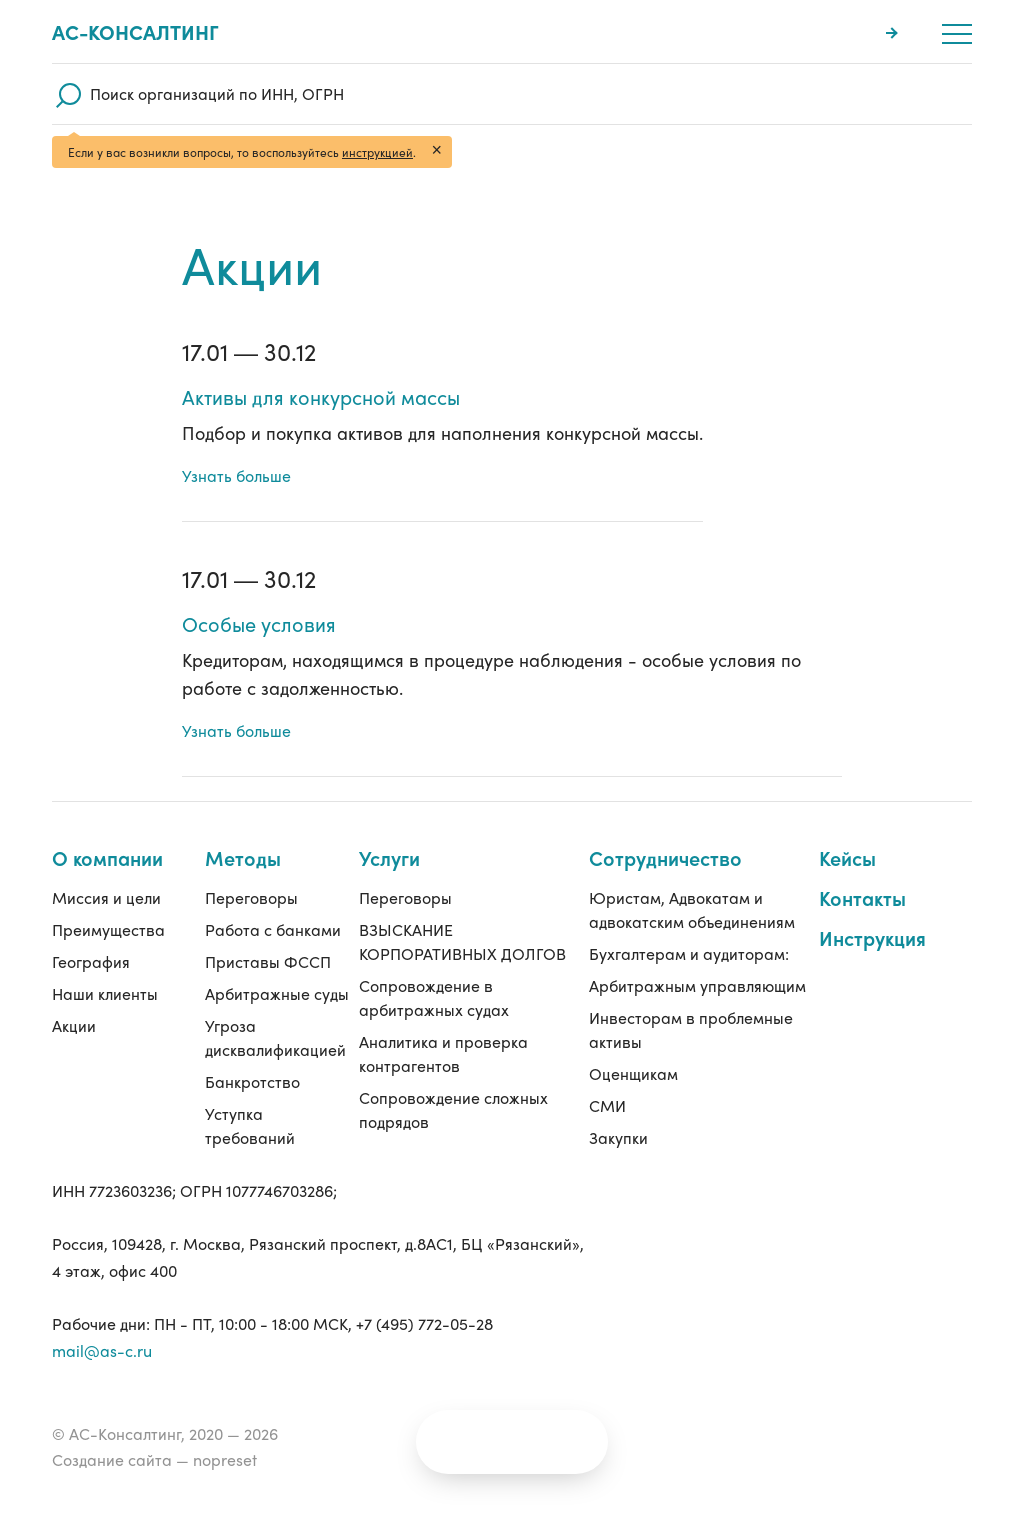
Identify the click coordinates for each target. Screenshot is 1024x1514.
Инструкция (872, 913)
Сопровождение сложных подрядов (453, 1085)
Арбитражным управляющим (642, 973)
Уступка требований (250, 1125)
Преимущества (108, 905)
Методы (243, 833)
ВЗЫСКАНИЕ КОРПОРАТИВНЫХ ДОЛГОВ (462, 917)
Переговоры (251, 873)
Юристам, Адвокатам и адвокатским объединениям (692, 885)
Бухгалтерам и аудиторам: (689, 929)
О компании (107, 833)
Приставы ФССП (268, 937)
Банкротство (252, 1081)
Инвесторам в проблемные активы (691, 1029)
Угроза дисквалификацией (275, 1037)
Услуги (389, 833)
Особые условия (259, 624)
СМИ (607, 1105)
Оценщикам (633, 1073)
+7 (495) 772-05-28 (424, 1323)
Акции (74, 1001)
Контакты (862, 873)
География (91, 937)
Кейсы (847, 833)
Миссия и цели (106, 873)
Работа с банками (273, 905)
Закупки (618, 1137)
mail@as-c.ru (102, 1350)
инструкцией (377, 152)
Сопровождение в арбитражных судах (434, 973)
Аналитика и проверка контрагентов (443, 1029)
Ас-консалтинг (135, 32)
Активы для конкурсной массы (321, 397)
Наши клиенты (105, 969)
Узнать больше (236, 475)
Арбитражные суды (257, 981)
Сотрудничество (665, 833)
